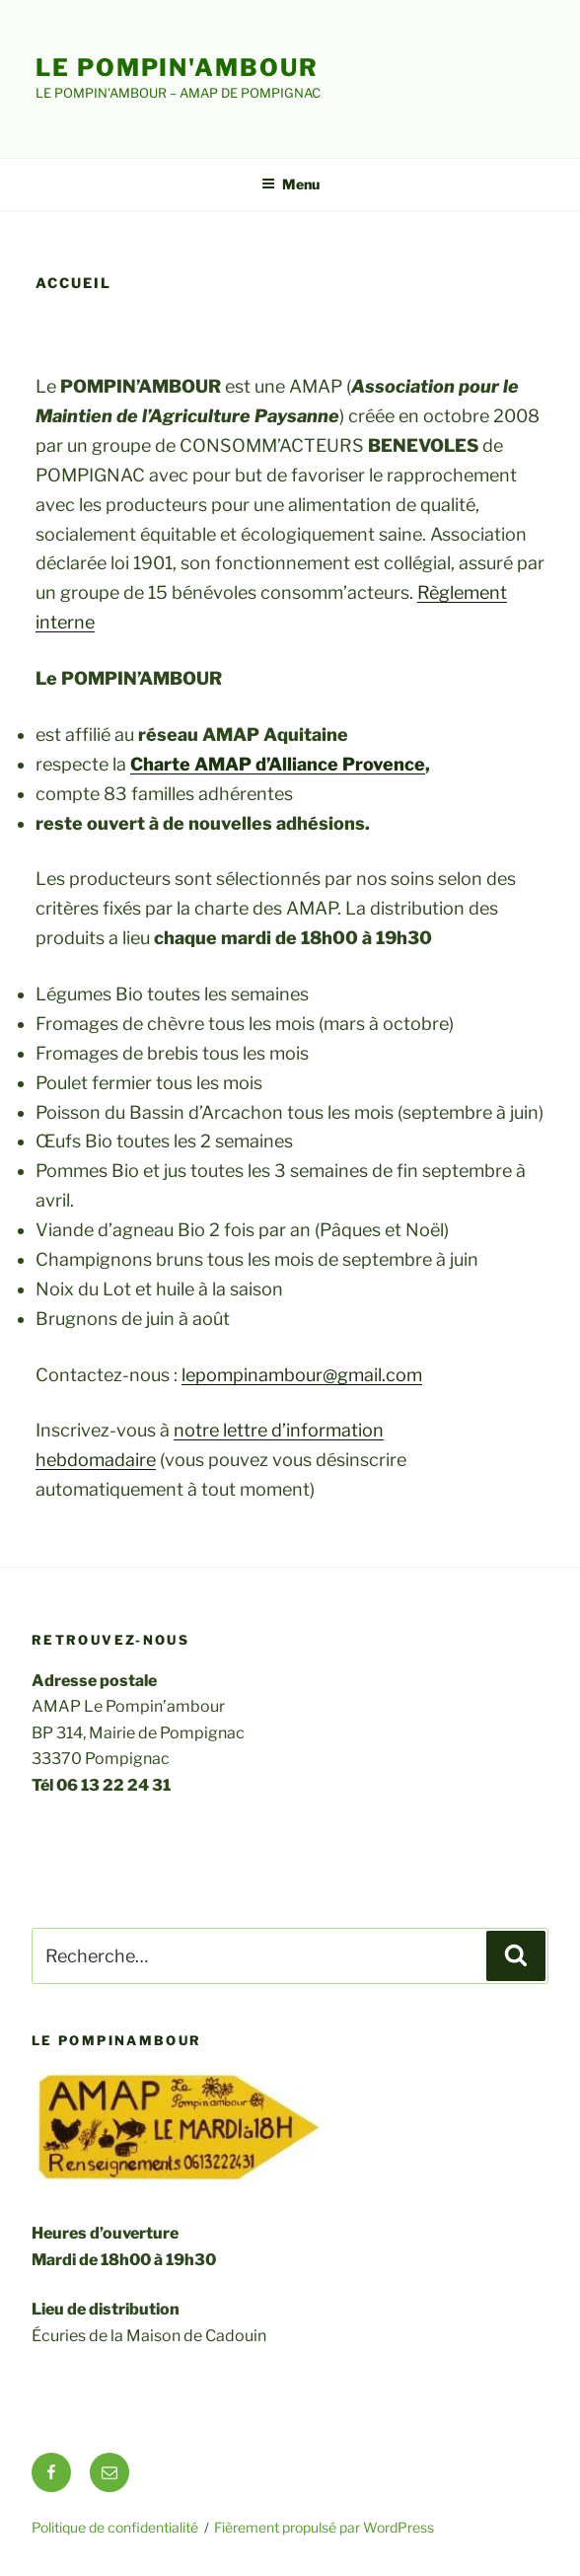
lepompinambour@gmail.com (301, 1374)
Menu (290, 184)
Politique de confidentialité (115, 2527)
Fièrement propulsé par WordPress (324, 2527)
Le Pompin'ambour (177, 67)
